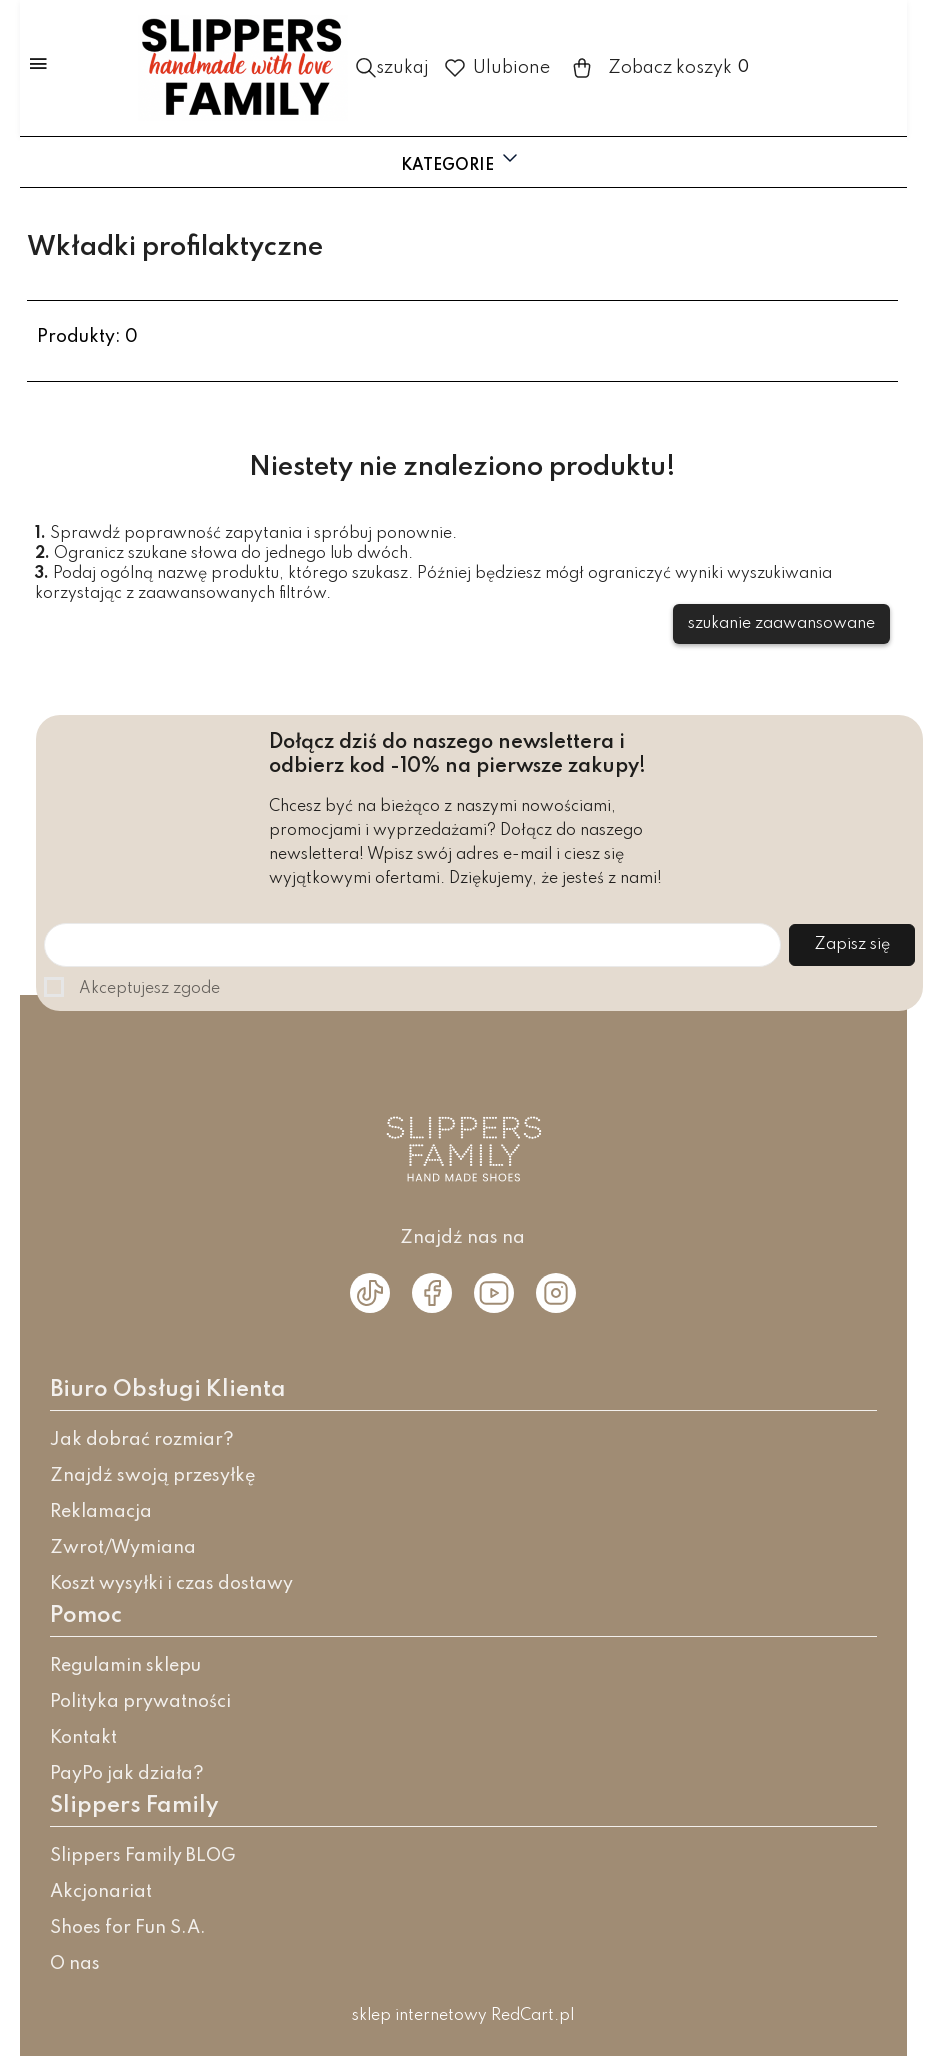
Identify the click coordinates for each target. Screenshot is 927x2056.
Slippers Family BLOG (143, 1856)
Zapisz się (852, 945)
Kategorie (461, 160)
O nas (75, 1964)
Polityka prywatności (140, 1702)
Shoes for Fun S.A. (128, 1928)
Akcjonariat (101, 1892)
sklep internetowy (419, 2016)
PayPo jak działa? (127, 1774)
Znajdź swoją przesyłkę (153, 1476)
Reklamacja (101, 1512)
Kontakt (83, 1738)
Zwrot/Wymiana (123, 1548)
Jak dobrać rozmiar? (142, 1440)
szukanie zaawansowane (781, 624)
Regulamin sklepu (125, 1666)
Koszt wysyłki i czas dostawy (171, 1584)
